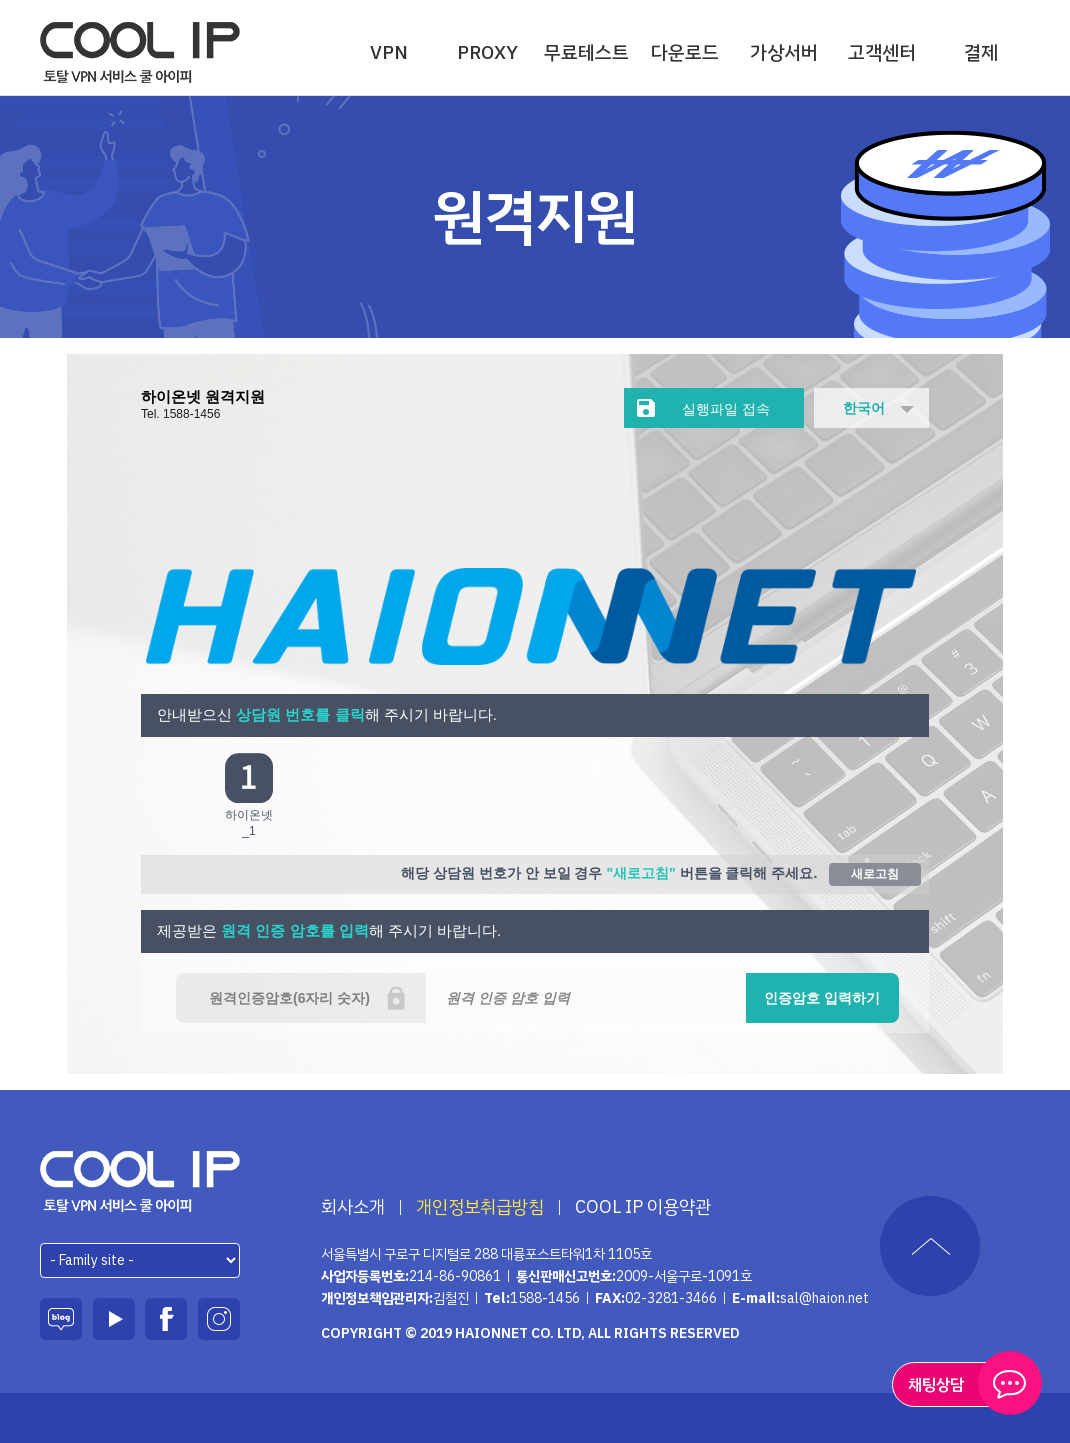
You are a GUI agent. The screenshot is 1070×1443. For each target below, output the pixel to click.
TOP (930, 1246)
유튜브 (114, 1319)
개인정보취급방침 (480, 1207)
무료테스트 (586, 52)
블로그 (61, 1319)
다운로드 (685, 52)
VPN (389, 52)
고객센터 (882, 52)
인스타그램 (219, 1319)
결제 (981, 52)
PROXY (487, 52)
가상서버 (784, 52)
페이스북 (166, 1319)
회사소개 (353, 1207)
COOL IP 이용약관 (643, 1207)
